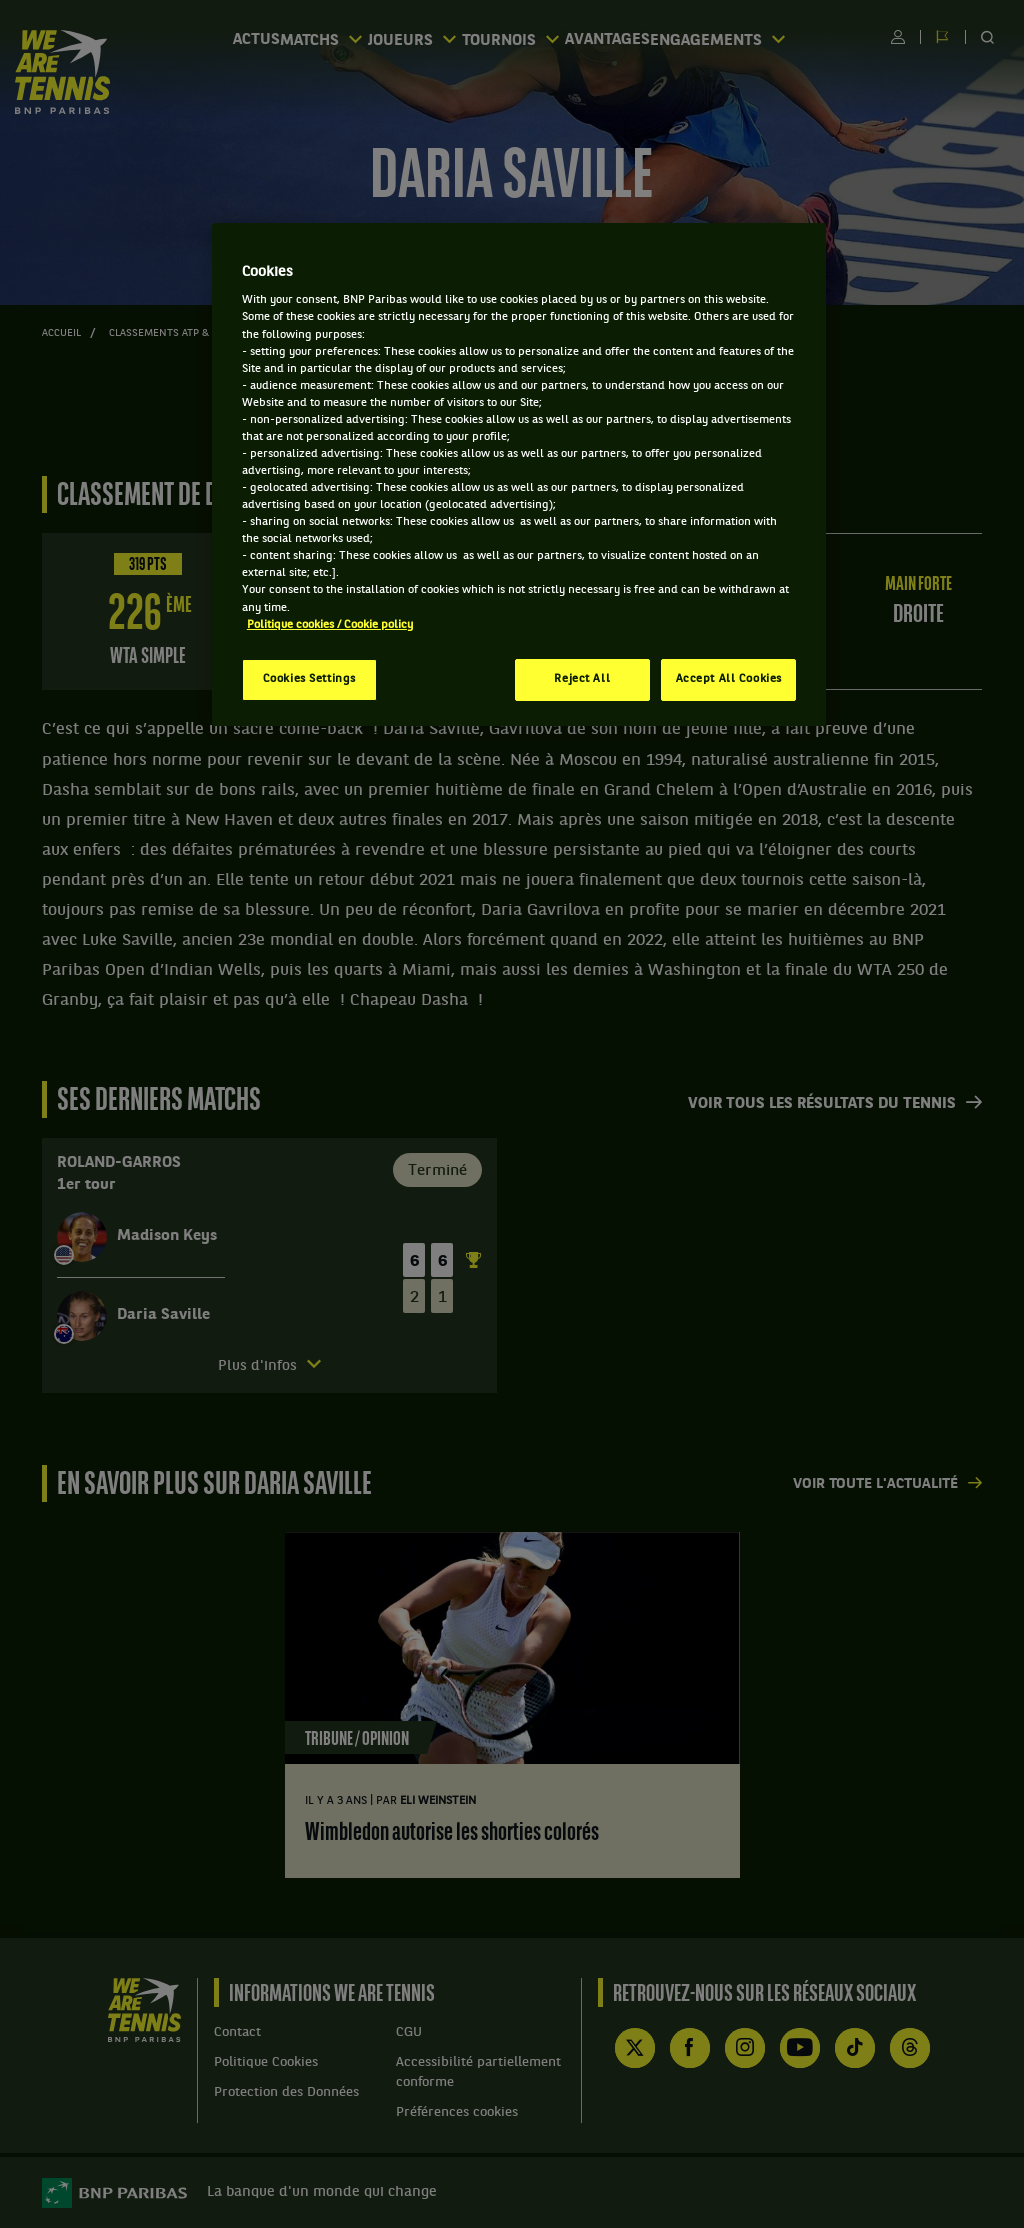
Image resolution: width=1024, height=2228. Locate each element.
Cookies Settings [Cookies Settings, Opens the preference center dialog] (309, 679)
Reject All (582, 679)
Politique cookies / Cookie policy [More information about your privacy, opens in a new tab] (330, 625)
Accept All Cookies (729, 679)
